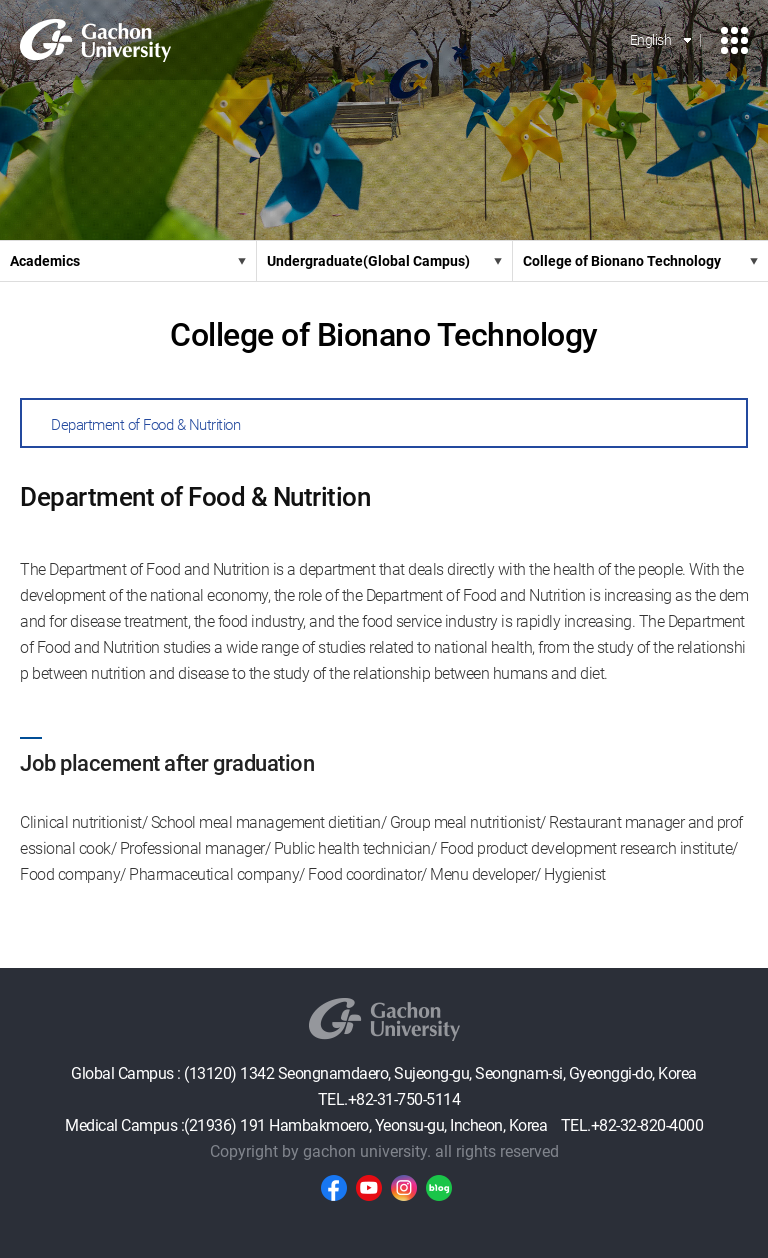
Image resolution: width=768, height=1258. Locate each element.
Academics (45, 261)
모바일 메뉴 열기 (734, 40)
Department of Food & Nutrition (145, 425)
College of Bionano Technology (622, 261)
